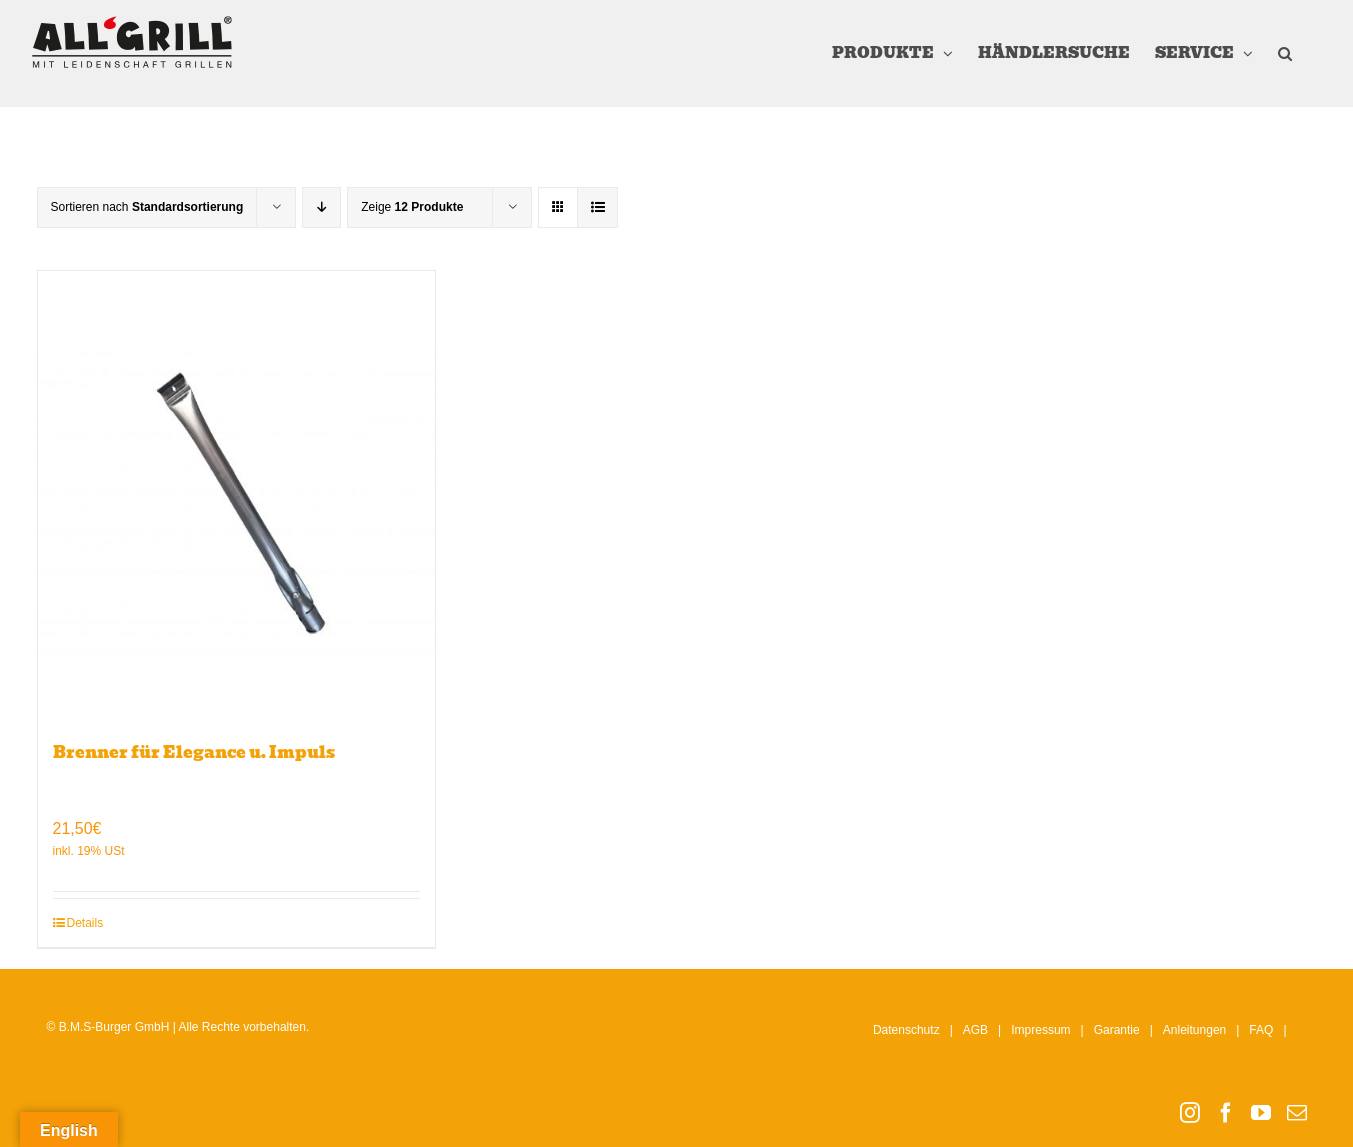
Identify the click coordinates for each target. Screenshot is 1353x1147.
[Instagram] (1190, 1113)
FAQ (1261, 1030)
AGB (975, 1030)
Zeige (412, 207)
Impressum (1040, 1030)
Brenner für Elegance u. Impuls (194, 752)
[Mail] (1297, 1113)
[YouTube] (1261, 1113)
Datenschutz (906, 1030)
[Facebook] (1226, 1113)
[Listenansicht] (597, 207)
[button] (1285, 53)
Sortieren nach (147, 207)
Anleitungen (1194, 1030)
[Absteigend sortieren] (321, 207)
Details (85, 923)
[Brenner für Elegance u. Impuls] (237, 496)
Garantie (1117, 1030)
